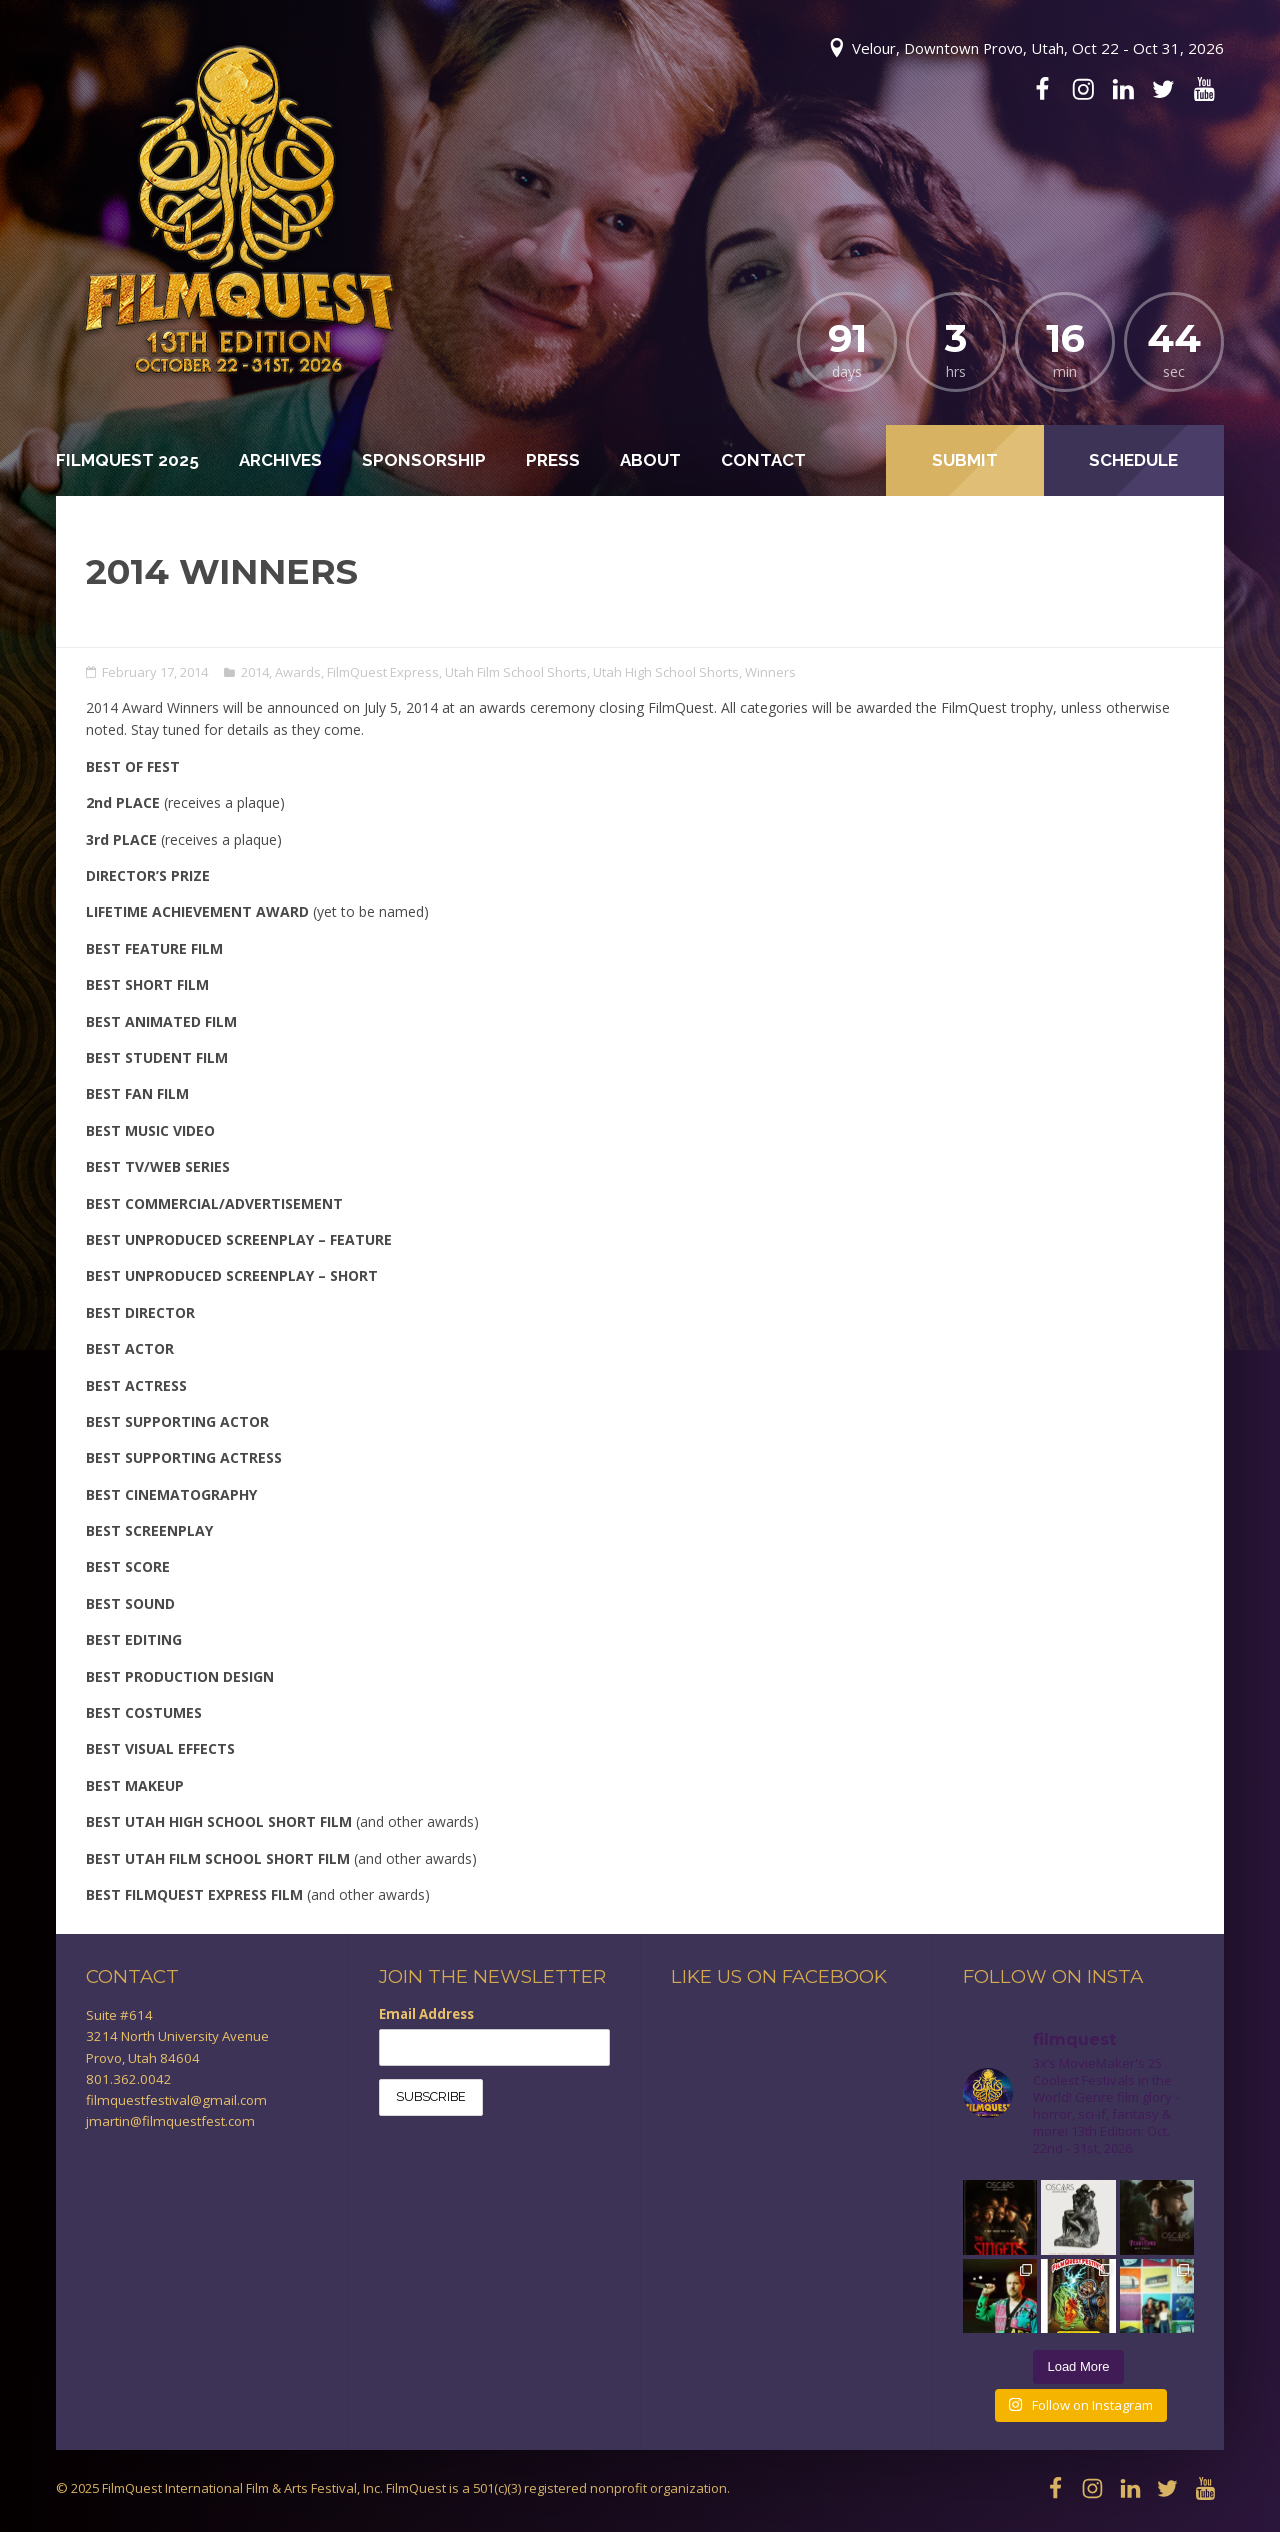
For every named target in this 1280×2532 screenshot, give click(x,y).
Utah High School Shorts (666, 672)
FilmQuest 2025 (127, 460)
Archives (280, 460)
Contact (763, 460)
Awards (298, 672)
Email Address (426, 2014)
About (650, 460)
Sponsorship (424, 460)
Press (553, 460)
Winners (770, 672)
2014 (255, 672)
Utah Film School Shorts (516, 672)
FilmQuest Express (383, 672)
